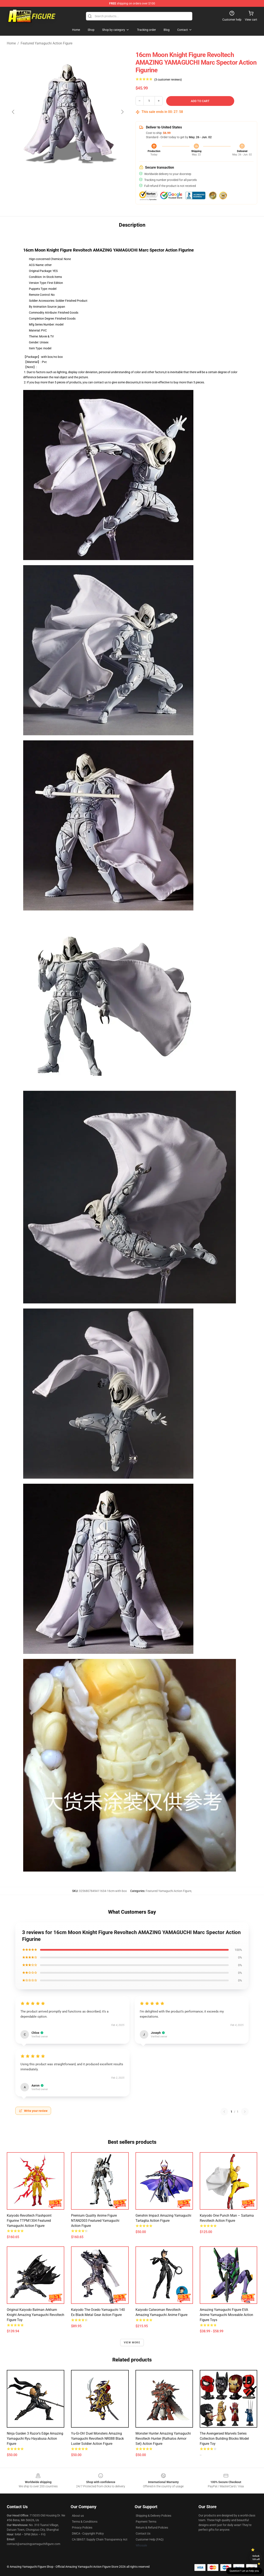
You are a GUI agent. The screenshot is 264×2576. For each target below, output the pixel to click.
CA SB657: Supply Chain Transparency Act (99, 2539)
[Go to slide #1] (46, 182)
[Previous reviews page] (224, 2111)
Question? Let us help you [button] (244, 2570)
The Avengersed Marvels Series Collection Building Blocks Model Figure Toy (224, 2438)
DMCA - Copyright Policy (88, 2533)
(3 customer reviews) (168, 79)
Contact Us (143, 2533)
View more (132, 2342)
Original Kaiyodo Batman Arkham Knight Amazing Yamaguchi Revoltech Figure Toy (35, 2315)
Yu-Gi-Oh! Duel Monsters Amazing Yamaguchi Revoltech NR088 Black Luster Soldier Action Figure (97, 2438)
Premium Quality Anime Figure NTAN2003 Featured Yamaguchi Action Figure (95, 2220)
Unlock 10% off (256, 2557)
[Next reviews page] (245, 2111)
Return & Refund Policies (152, 2527)
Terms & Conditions (84, 2521)
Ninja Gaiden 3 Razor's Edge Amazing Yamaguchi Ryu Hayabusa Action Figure (35, 2438)
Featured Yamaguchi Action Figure (46, 43)
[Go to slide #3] (90, 182)
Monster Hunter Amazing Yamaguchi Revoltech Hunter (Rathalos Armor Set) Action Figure (163, 2438)
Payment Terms (146, 2521)
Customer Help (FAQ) (150, 2539)
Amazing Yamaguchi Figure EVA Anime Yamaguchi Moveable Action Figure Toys (226, 2315)
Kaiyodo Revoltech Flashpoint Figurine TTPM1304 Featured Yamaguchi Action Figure (29, 2220)
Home (11, 43)
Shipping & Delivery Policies (153, 2515)
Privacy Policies (82, 2527)
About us (78, 2515)
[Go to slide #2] (68, 182)
